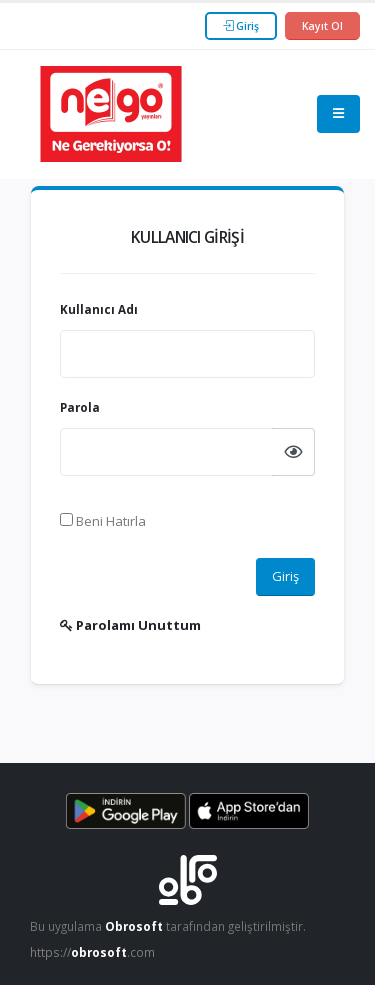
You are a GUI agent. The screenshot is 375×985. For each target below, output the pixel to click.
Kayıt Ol (322, 26)
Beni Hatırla (103, 521)
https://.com (92, 952)
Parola (80, 407)
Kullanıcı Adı (99, 309)
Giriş (241, 26)
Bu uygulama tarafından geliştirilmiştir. (168, 926)
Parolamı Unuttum (130, 625)
